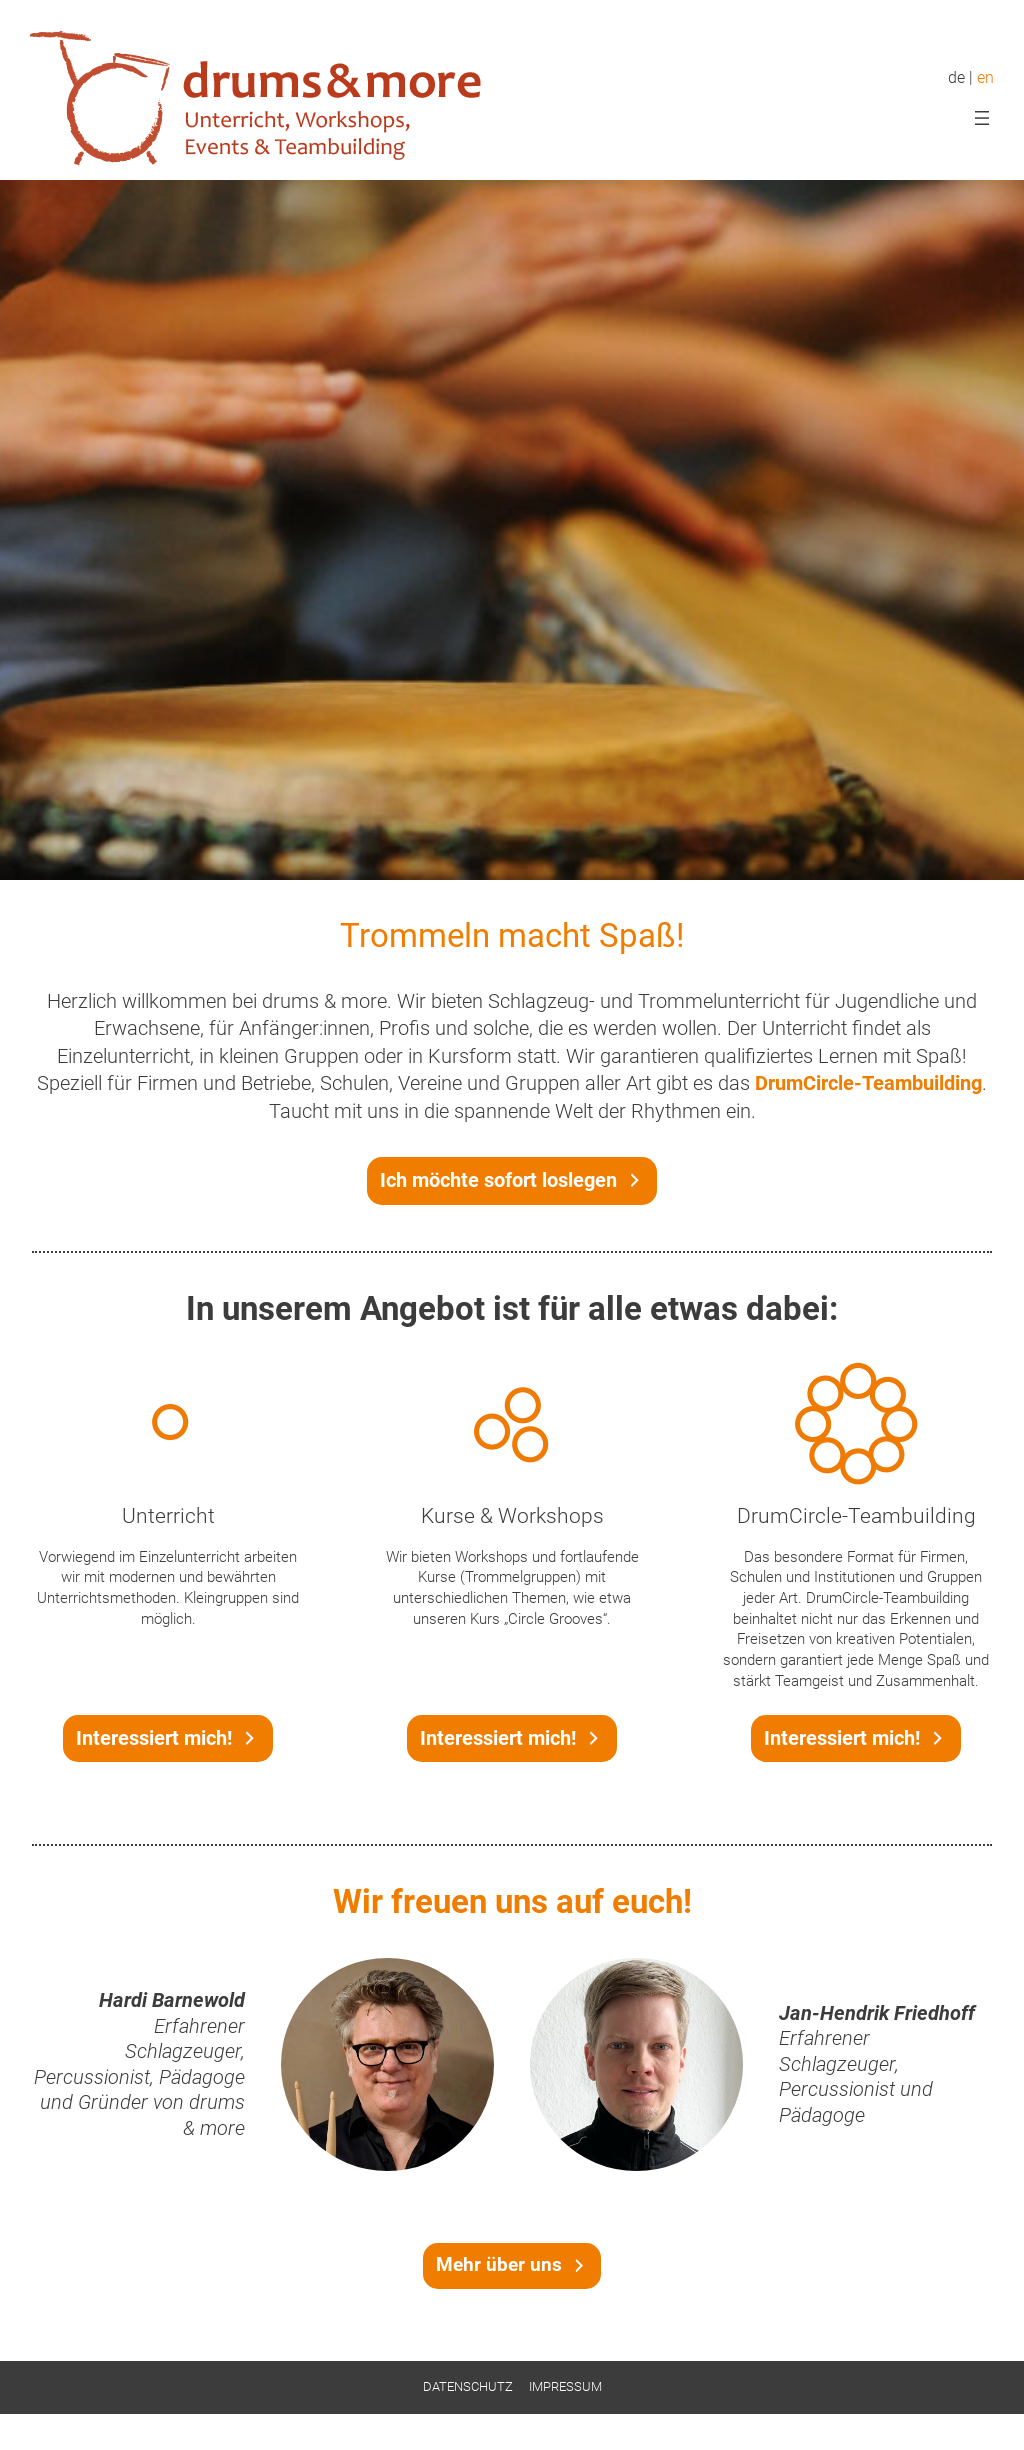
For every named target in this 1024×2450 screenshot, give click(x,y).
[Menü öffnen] (982, 118)
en (985, 78)
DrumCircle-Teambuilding (868, 1083)
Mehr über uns (499, 2265)
